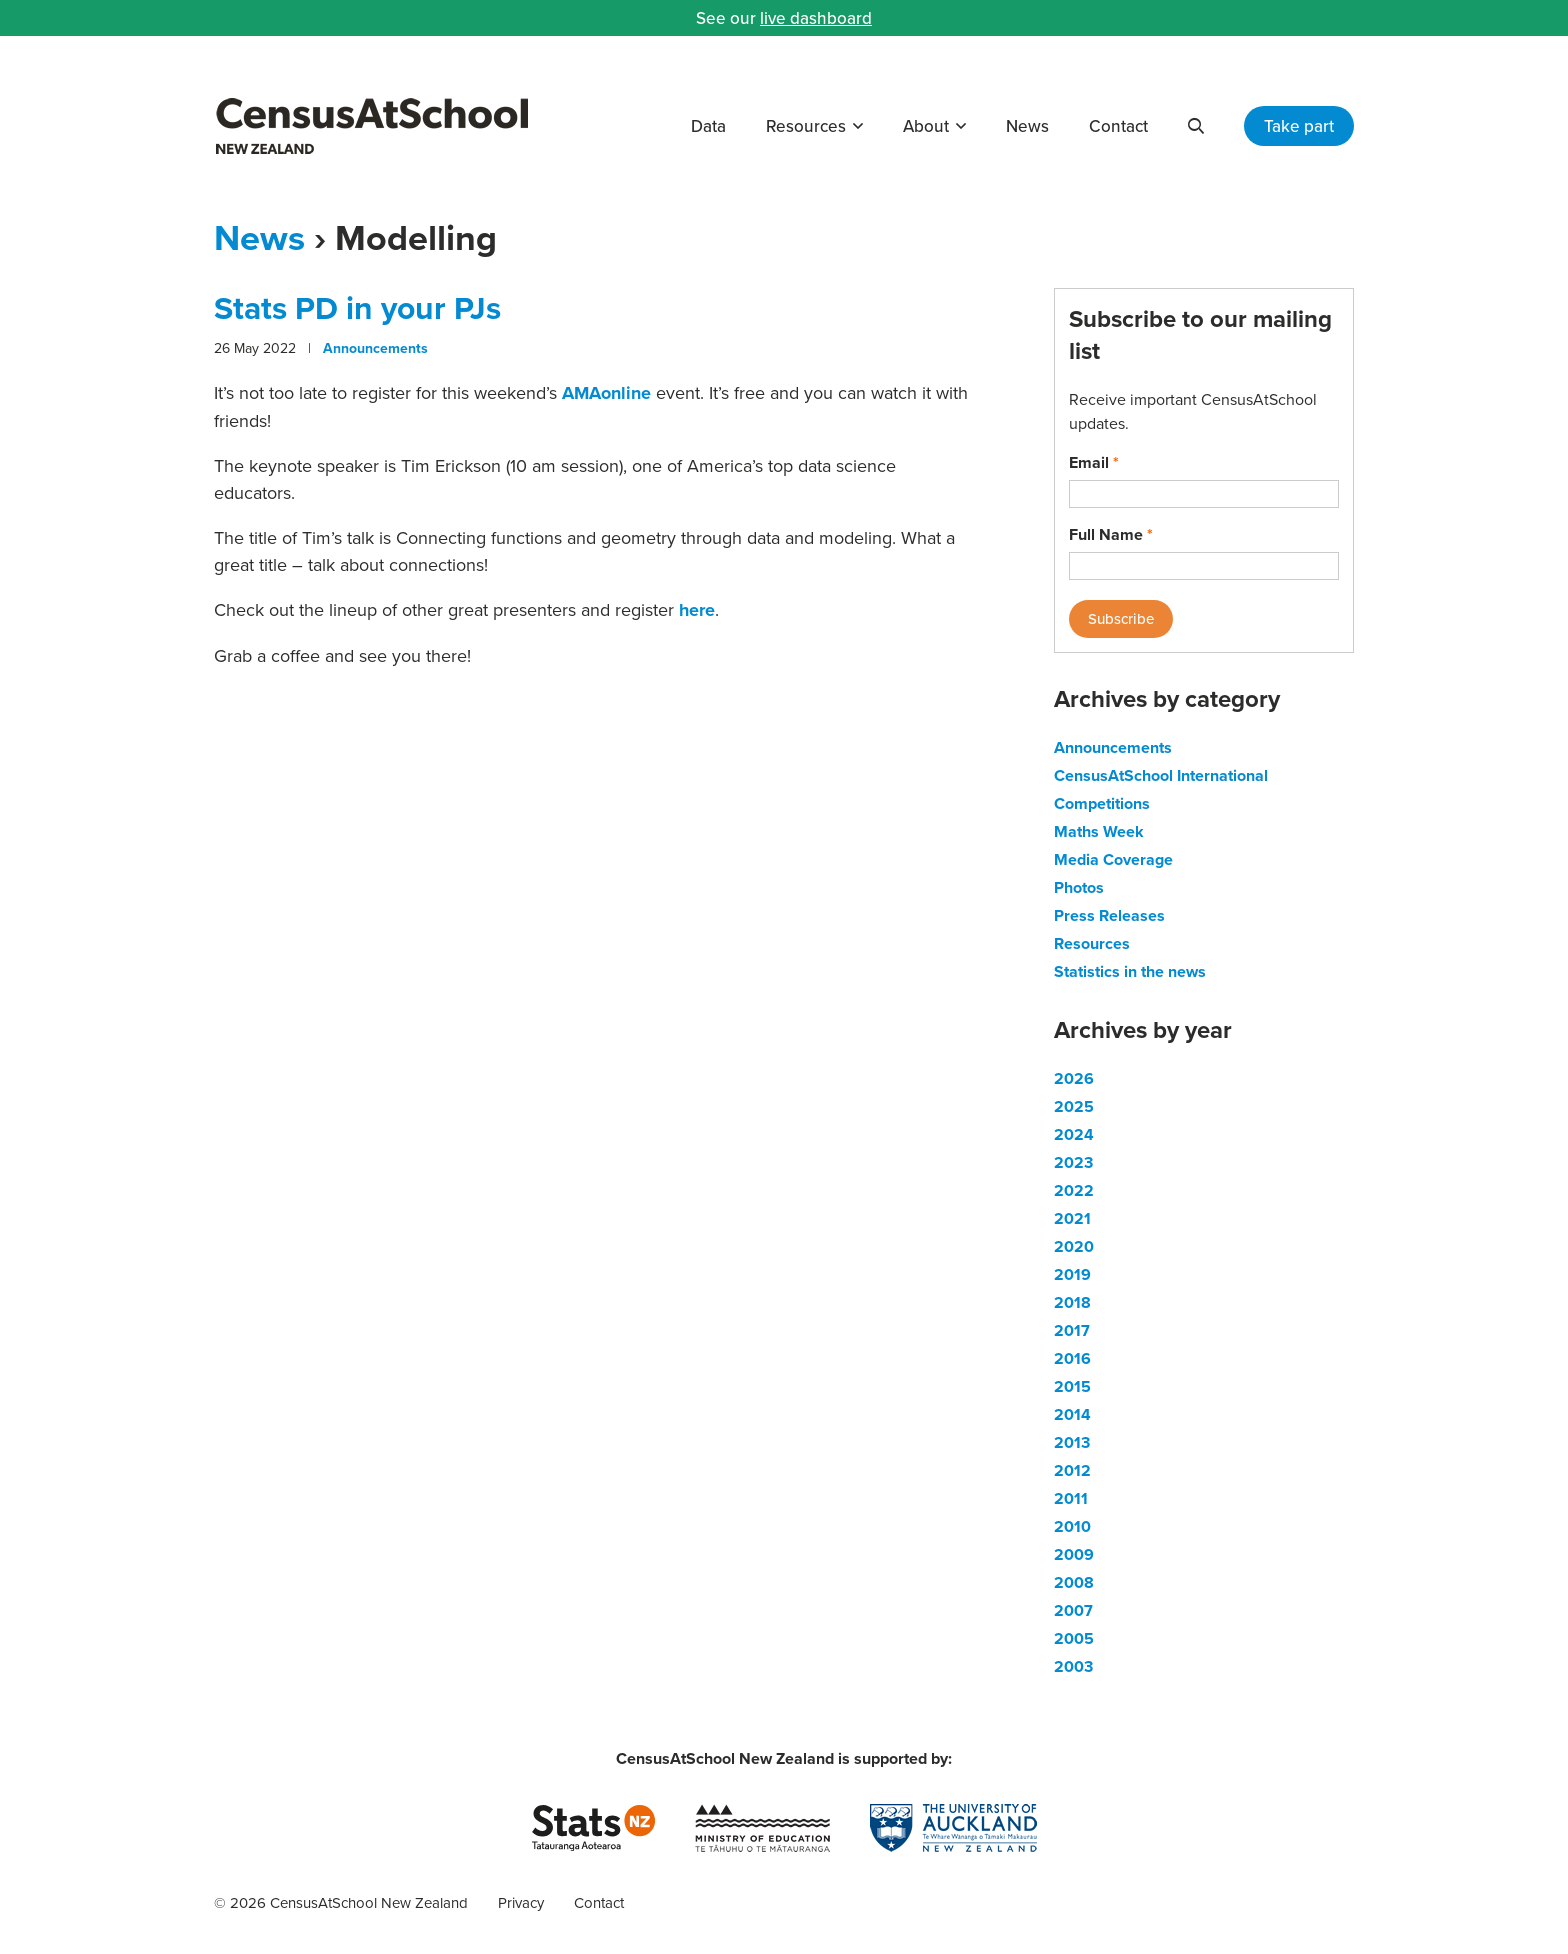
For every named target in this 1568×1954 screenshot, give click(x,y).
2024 (1074, 1134)
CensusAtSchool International (1161, 775)
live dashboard (816, 18)
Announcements (375, 348)
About (926, 126)
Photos (1079, 887)
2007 (1073, 1610)
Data (708, 126)
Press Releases (1109, 915)
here (697, 610)
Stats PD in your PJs (357, 307)
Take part (1299, 126)
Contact (1118, 126)
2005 (1074, 1638)
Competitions (1102, 803)
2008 (1074, 1582)
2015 (1072, 1386)
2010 (1072, 1526)
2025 (1074, 1106)
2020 (1074, 1246)
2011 (1071, 1498)
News (1027, 126)
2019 (1072, 1274)
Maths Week (1099, 831)
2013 (1072, 1442)
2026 (1074, 1078)
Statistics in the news (1130, 971)
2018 (1072, 1302)
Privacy (521, 1902)
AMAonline (606, 393)
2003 (1073, 1666)
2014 (1072, 1414)
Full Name (1111, 534)
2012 (1072, 1470)
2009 (1074, 1554)
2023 (1073, 1162)
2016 (1072, 1358)
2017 (1072, 1330)
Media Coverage (1113, 859)
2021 (1072, 1218)
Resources (806, 126)
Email (1094, 462)
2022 (1074, 1190)
